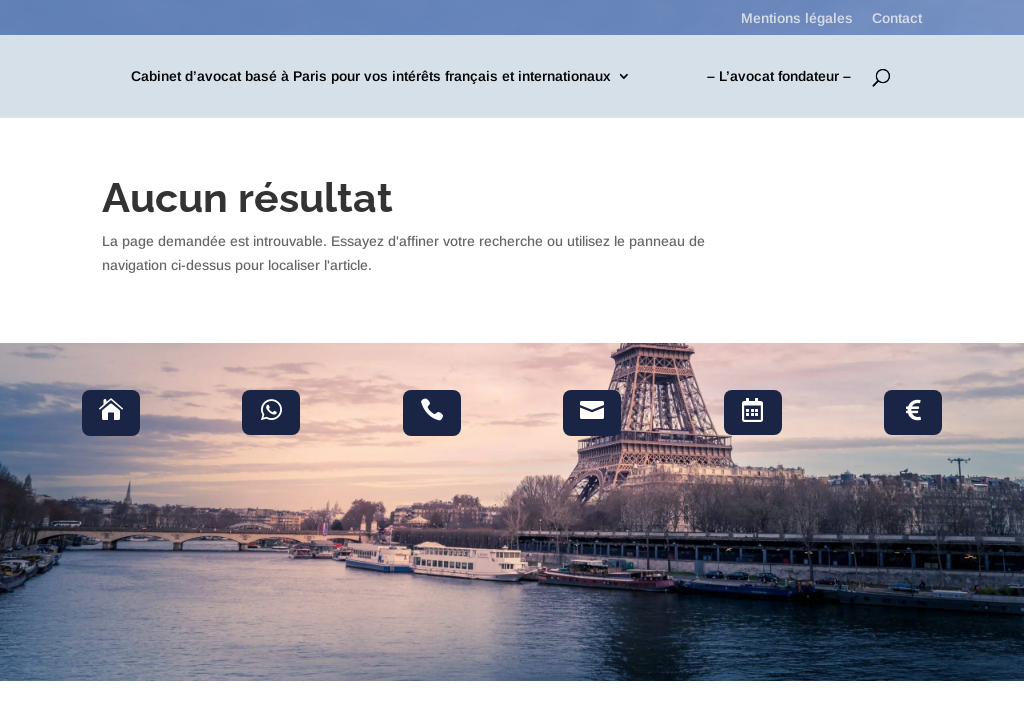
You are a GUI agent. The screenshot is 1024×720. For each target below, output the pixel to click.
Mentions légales (797, 18)
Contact (897, 18)
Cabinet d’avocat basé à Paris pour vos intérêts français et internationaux (371, 76)
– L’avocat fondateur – (779, 76)
